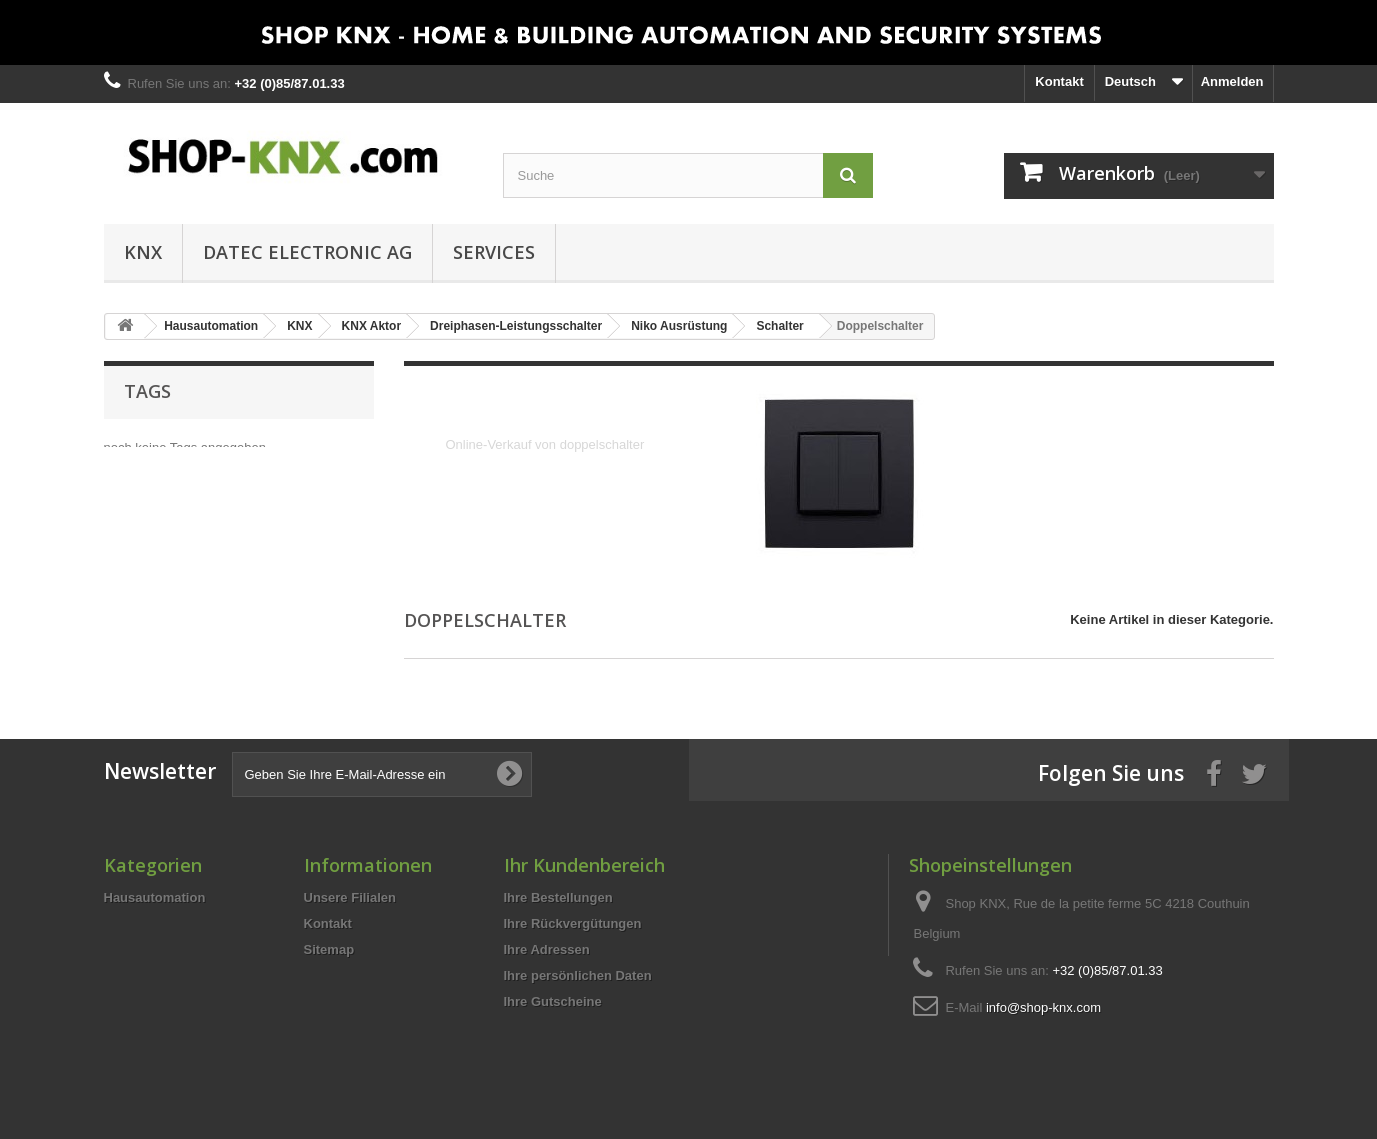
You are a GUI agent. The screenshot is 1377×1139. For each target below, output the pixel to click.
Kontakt (1059, 81)
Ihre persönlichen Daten (578, 975)
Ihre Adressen (547, 949)
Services (494, 252)
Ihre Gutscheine (553, 1001)
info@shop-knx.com (1043, 1007)
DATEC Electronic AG (307, 252)
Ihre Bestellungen (558, 897)
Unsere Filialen (350, 897)
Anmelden (1232, 81)
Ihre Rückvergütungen (573, 923)
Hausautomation (155, 897)
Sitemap (329, 949)
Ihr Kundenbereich (584, 865)
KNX (143, 252)
